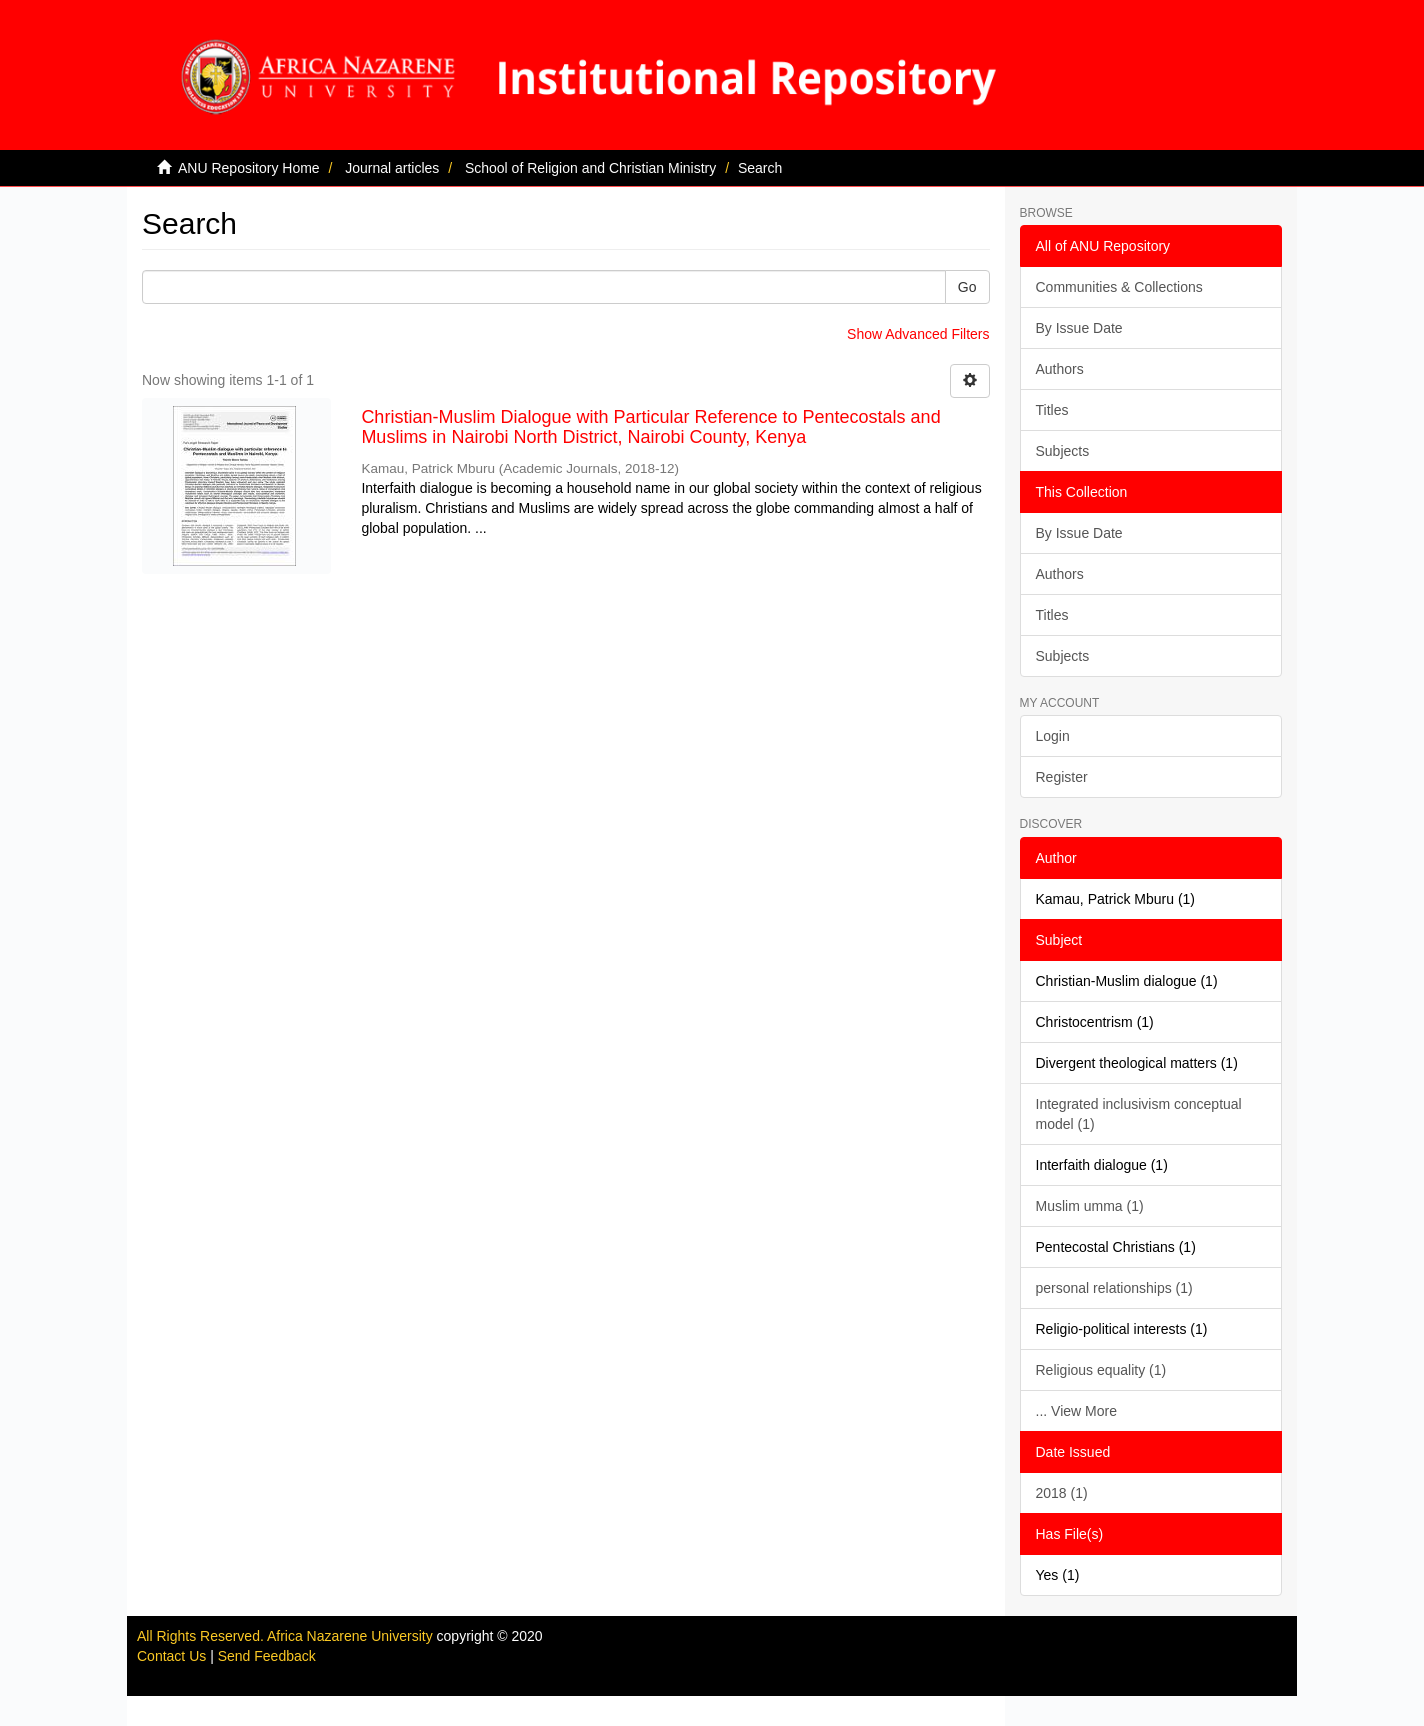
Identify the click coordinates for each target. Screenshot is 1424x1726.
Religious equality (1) (1101, 1370)
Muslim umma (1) (1090, 1206)
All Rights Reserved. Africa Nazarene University (287, 1636)
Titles (1052, 410)
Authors (1060, 369)
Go (967, 287)
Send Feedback (267, 1656)
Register (1062, 777)
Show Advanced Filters (918, 334)
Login (1053, 736)
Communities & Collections (1119, 287)
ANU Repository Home (249, 168)
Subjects (1063, 451)
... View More (1076, 1411)
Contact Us (171, 1656)
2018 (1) (1062, 1493)
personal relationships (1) (1114, 1288)
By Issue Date (1079, 328)
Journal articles (392, 168)
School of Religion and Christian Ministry (590, 168)
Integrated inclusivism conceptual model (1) (1139, 1114)
